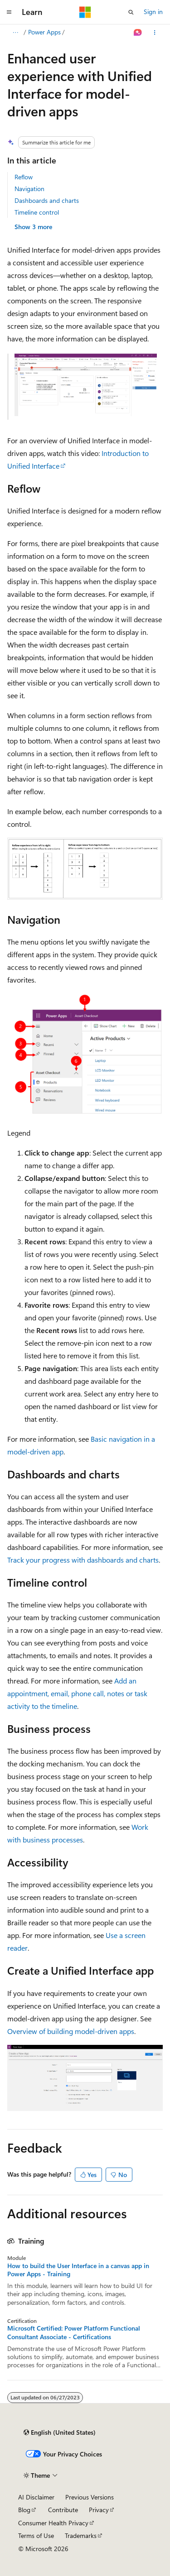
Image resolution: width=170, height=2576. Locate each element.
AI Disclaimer (36, 2497)
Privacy (99, 2509)
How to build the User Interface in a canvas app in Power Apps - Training (78, 2270)
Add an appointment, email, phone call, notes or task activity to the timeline (77, 1693)
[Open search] (131, 12)
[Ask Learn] (138, 32)
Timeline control (37, 212)
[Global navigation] (9, 12)
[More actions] (155, 32)
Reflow (24, 177)
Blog (24, 2509)
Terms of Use (36, 2535)
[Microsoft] (85, 12)
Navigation (29, 188)
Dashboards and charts (47, 200)
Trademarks (81, 2535)
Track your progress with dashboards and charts (83, 1559)
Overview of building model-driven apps (70, 2031)
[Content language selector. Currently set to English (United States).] (59, 2432)
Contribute (63, 2509)
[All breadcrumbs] (15, 32)
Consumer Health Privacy (53, 2522)
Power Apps (44, 32)
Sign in (153, 11)
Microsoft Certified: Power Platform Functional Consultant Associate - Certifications (73, 2332)
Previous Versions (89, 2497)
